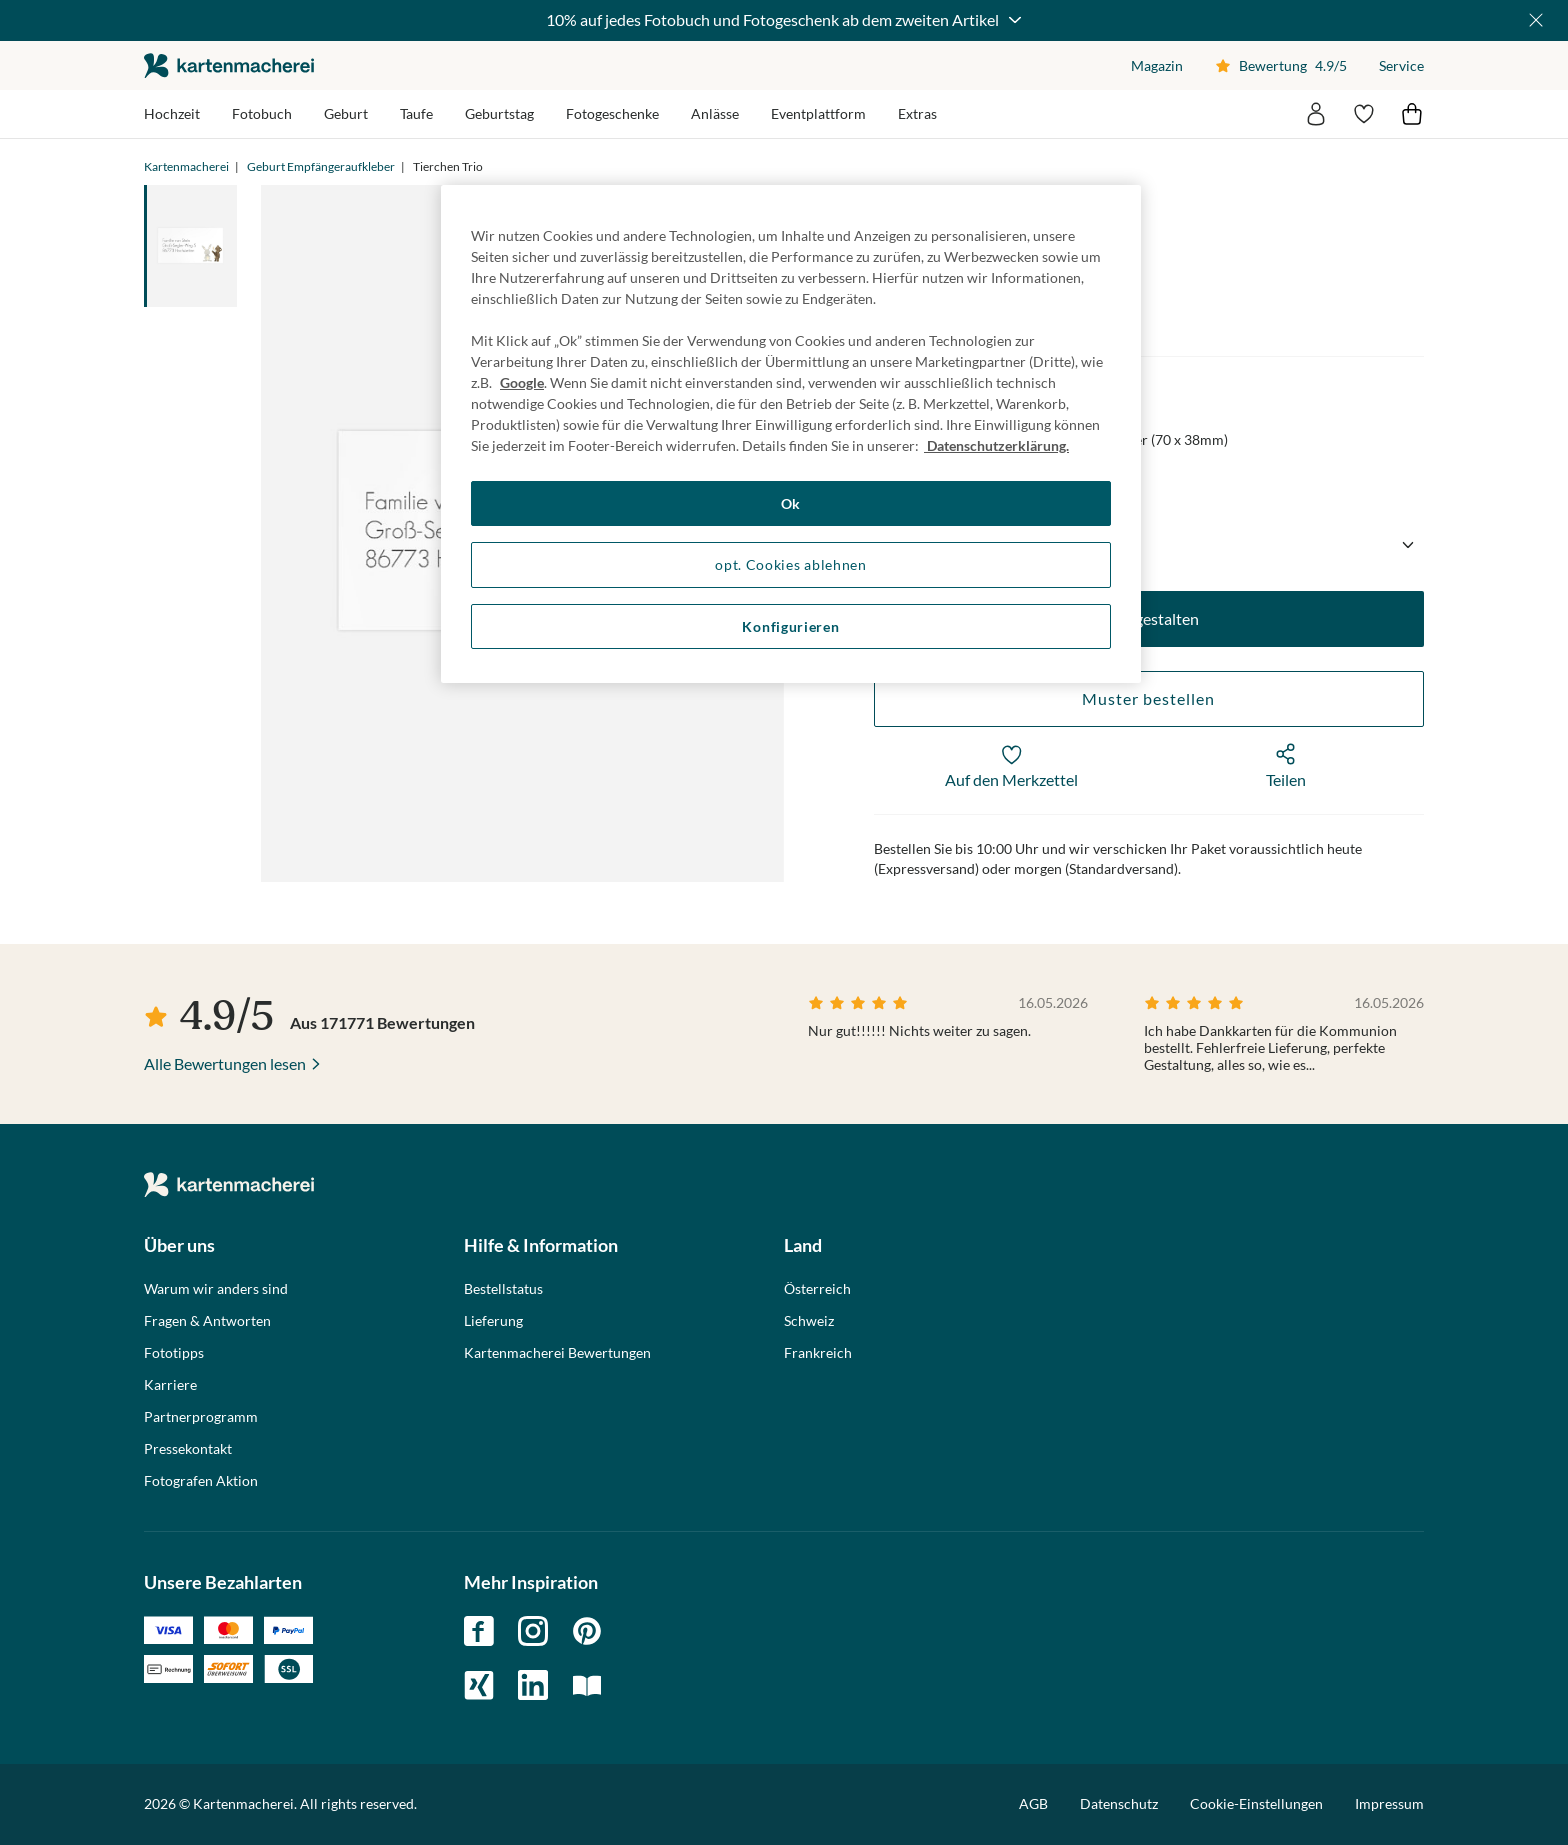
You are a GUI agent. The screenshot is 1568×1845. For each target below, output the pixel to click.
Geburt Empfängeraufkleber (321, 166)
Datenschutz (1119, 1803)
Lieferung (493, 1321)
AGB (1033, 1803)
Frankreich (818, 1353)
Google (522, 382)
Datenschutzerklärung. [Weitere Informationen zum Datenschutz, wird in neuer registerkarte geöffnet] (996, 445)
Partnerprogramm (201, 1417)
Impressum (1389, 1803)
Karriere (170, 1385)
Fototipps (174, 1353)
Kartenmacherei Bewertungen (557, 1353)
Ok (791, 503)
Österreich (817, 1289)
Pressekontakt (188, 1449)
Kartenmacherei (186, 166)
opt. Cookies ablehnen (791, 564)
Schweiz (809, 1321)
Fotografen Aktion (201, 1481)
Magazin (1157, 65)
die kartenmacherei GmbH (229, 65)
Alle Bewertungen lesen (225, 1063)
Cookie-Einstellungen (1256, 1804)
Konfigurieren (790, 626)
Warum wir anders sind (216, 1289)
